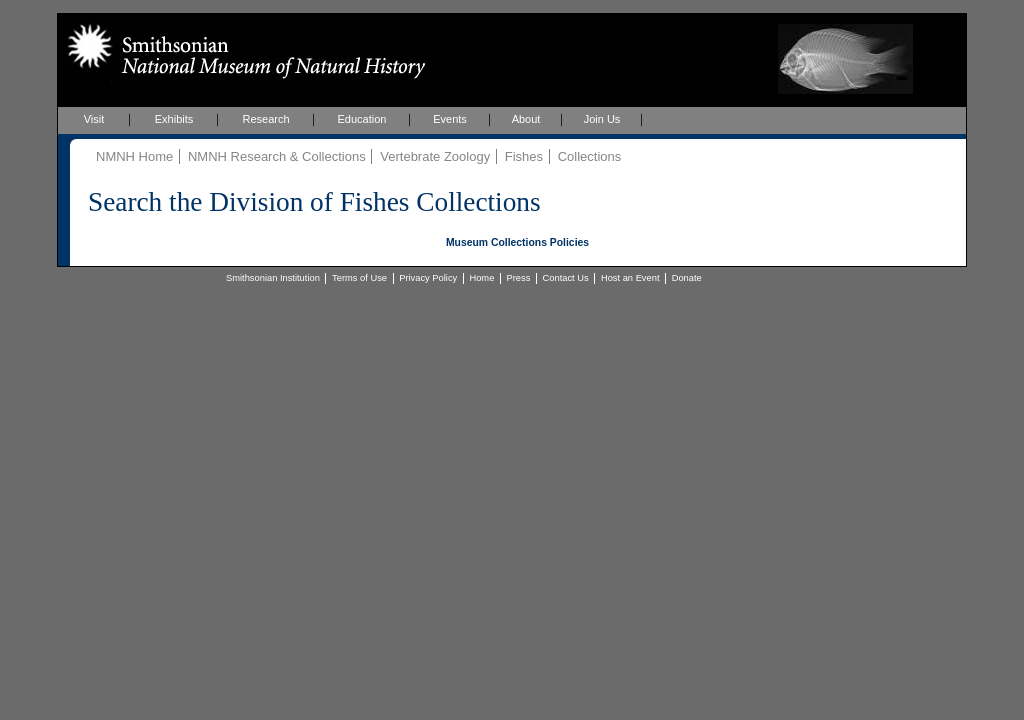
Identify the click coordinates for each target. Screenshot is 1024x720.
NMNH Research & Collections (277, 156)
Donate (687, 278)
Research (265, 119)
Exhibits (174, 119)
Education (362, 119)
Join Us (602, 119)
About (526, 119)
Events (450, 119)
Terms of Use (359, 278)
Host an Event (630, 278)
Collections (590, 156)
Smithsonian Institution (273, 278)
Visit (94, 119)
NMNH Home (134, 156)
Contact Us (566, 278)
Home (481, 278)
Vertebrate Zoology (435, 156)
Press (519, 278)
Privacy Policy (428, 278)
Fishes (524, 156)
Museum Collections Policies (517, 242)
